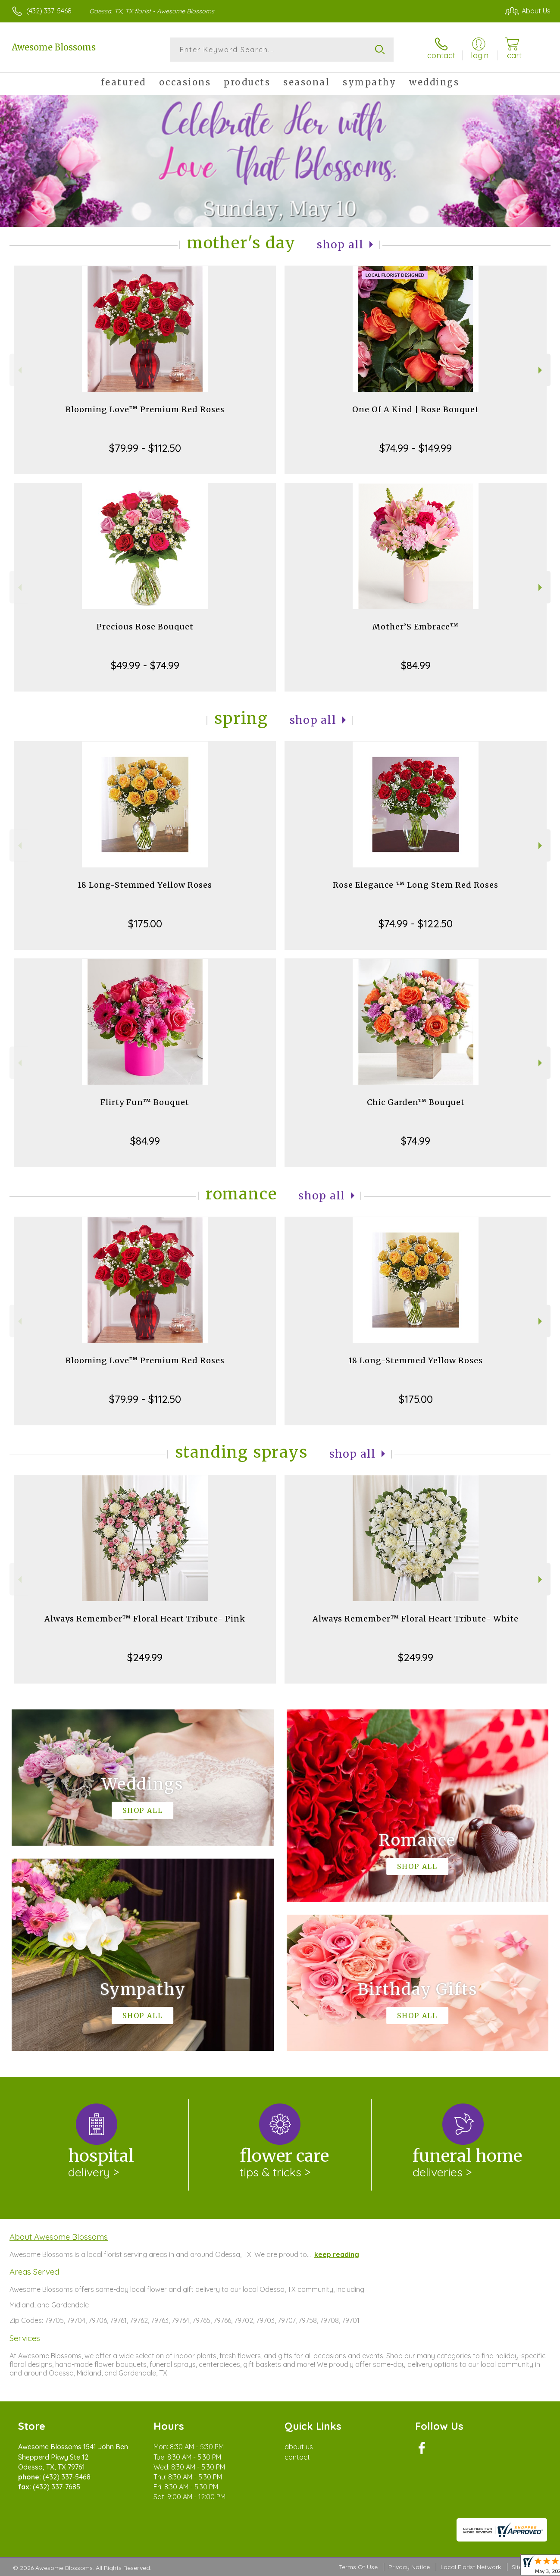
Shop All (340, 244)
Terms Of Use (358, 2567)
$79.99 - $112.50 (145, 447)
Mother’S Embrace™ (415, 627)
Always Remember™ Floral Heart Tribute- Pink (144, 1619)
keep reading (336, 2254)
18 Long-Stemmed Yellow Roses (145, 885)
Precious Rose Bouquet (145, 627)
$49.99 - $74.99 (145, 665)
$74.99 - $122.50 (416, 923)
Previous (18, 370)
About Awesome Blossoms (58, 2237)
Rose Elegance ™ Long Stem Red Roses (415, 885)
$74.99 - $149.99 (415, 447)
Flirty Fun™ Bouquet (144, 1102)
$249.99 (145, 1657)
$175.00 (145, 923)
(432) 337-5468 (49, 10)
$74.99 (415, 1140)
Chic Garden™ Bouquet (416, 1102)
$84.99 (416, 665)
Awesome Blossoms (54, 47)
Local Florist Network (471, 2567)
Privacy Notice (409, 2567)
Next (541, 370)
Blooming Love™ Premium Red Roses (145, 409)
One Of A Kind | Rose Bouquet (415, 409)
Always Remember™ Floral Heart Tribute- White (416, 1619)
